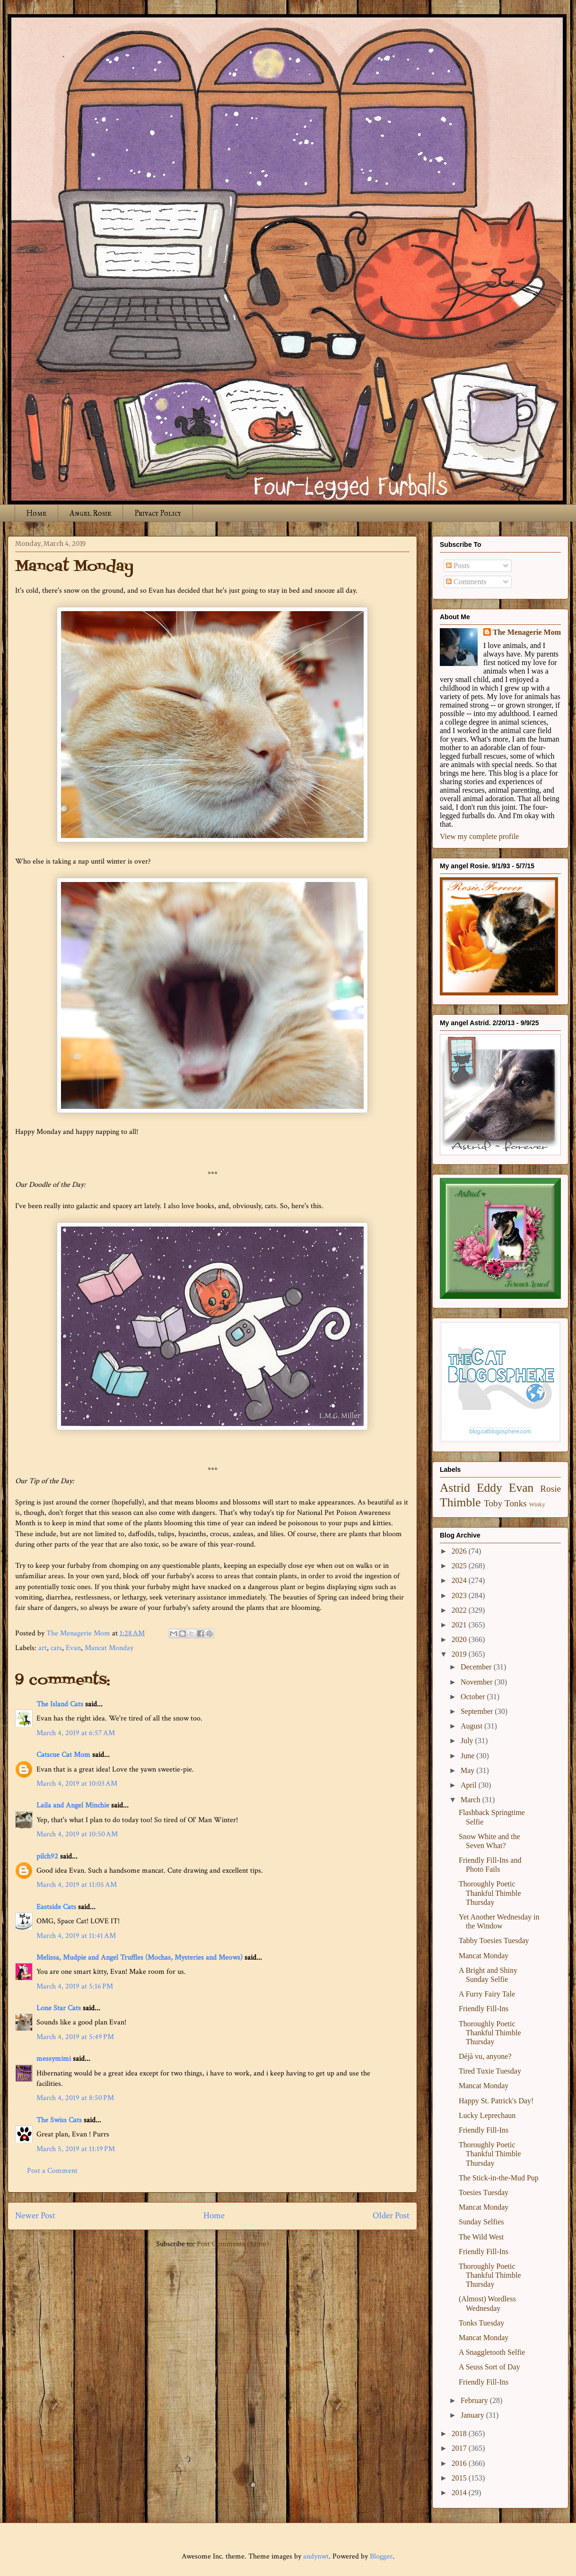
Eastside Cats (56, 1907)
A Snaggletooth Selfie (492, 2352)
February (475, 2400)
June (468, 1756)
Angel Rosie (90, 513)
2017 (460, 2448)
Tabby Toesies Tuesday (494, 1940)
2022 (460, 1610)
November (478, 1682)
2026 (460, 1551)
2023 (460, 1595)
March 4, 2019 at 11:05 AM (76, 1885)
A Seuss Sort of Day (489, 2367)
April (470, 1785)
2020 (460, 1639)
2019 (460, 1654)
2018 (460, 2433)
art (42, 1648)
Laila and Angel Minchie (72, 1805)
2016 (460, 2463)
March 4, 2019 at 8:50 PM (75, 2098)
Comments (466, 582)
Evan (73, 1648)
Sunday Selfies (481, 2222)
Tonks (516, 1503)
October (474, 1697)
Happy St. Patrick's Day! (496, 2101)
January (473, 2415)
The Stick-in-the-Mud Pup (499, 2178)
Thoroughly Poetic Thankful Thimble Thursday (490, 1893)
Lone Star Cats (58, 2008)
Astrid (455, 1488)
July (468, 1741)
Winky (537, 1504)
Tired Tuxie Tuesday (490, 2071)
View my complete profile (479, 836)
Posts (458, 566)
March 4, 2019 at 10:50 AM (77, 1834)
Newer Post (35, 2216)
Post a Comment (52, 2171)
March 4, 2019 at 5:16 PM (74, 1986)
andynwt (316, 2556)
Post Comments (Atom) (233, 2244)
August (472, 1726)
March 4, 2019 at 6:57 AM (75, 1733)
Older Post (391, 2216)
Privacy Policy (157, 513)
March (471, 1800)
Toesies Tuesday (483, 2192)
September (478, 1711)
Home (36, 513)
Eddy (489, 1488)
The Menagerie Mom (527, 632)
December (477, 1667)
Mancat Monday (109, 1648)
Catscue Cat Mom (63, 1755)
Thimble (460, 1502)
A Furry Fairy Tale (487, 1994)
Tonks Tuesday (481, 2323)
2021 (460, 1625)
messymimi (53, 2059)
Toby (493, 1503)
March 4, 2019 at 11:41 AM (76, 1936)
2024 (460, 1580)
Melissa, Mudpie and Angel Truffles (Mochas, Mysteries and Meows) (139, 1957)
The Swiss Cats (59, 2120)
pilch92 (47, 1856)
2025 (460, 1566)
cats (56, 1648)
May (468, 1770)
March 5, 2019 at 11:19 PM (75, 2149)
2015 (460, 2478)
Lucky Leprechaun (487, 2115)
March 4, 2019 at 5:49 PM (75, 2037)
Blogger (381, 2556)
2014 (460, 2493)
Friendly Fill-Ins (483, 2009)
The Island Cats (59, 1704)
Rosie (550, 1489)
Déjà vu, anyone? (485, 2056)
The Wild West (481, 2237)
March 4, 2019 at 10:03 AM (76, 1784)
